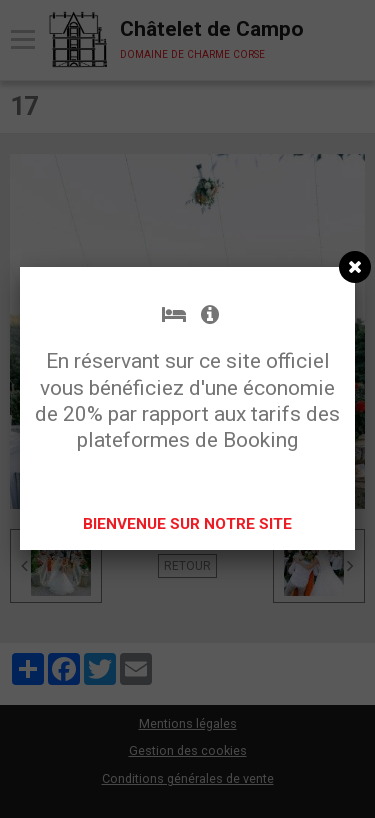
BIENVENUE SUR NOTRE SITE (187, 524)
